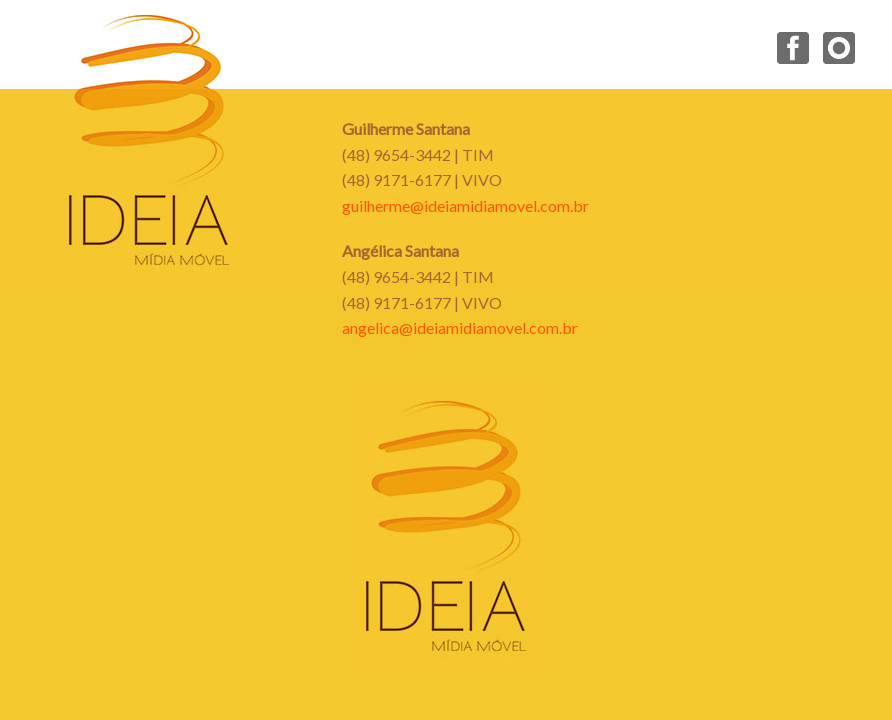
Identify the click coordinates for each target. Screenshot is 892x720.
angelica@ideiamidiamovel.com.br (460, 327)
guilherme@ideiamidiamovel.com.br (465, 205)
